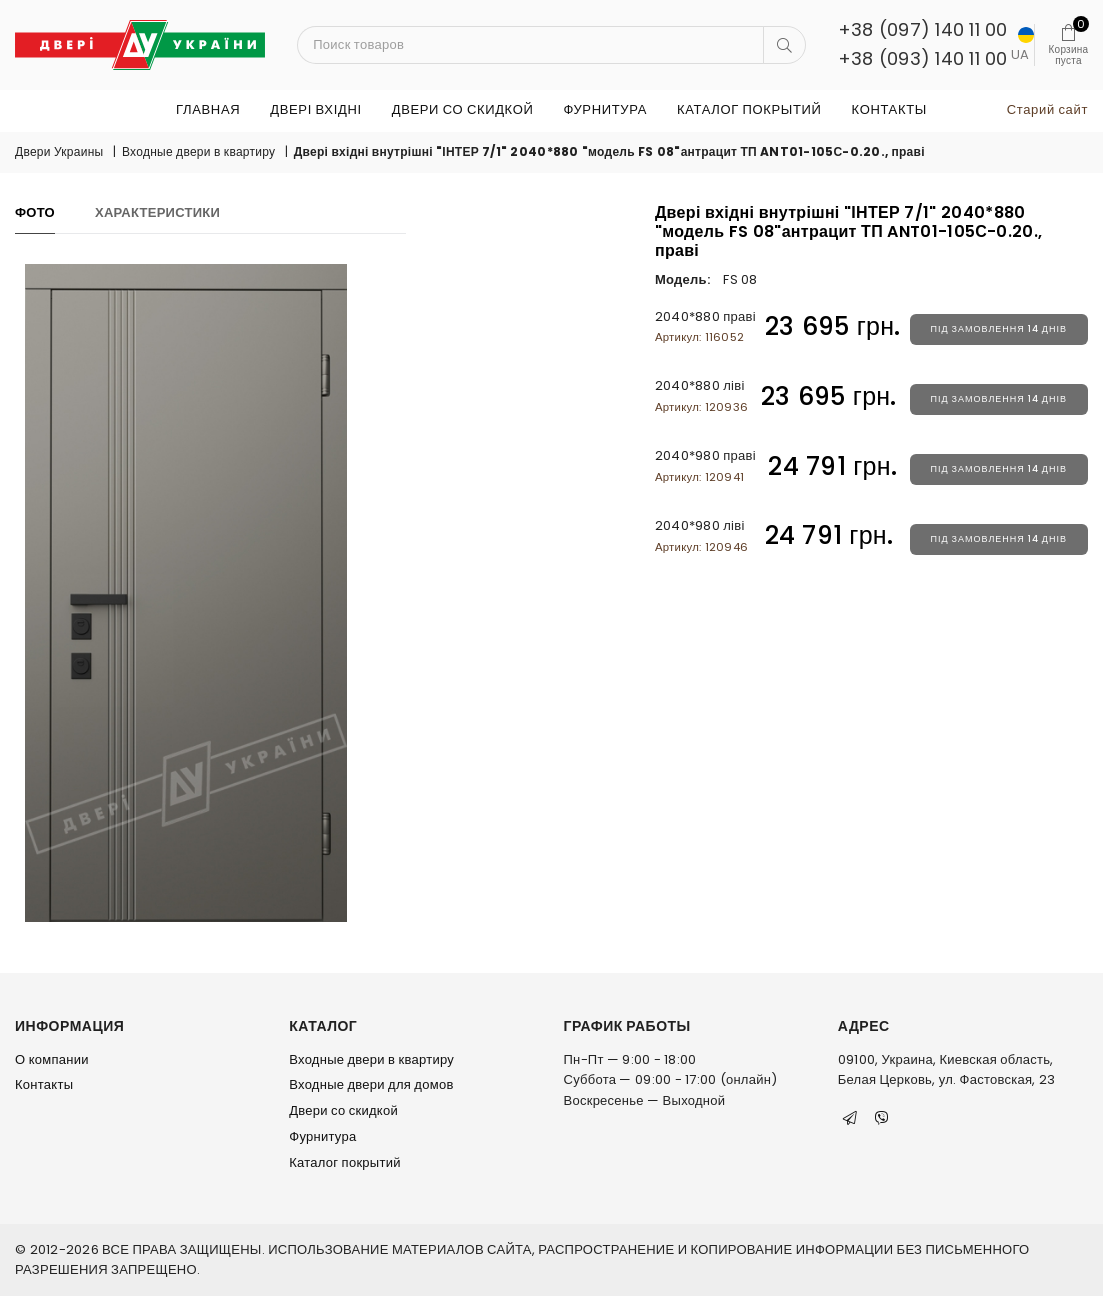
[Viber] (882, 1118)
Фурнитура (604, 109)
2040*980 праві (705, 465)
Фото (35, 212)
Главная (208, 109)
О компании (52, 1059)
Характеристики (157, 212)
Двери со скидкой (463, 109)
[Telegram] (850, 1118)
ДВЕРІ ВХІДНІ (315, 109)
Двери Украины (59, 151)
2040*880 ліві (701, 395)
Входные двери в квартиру (198, 151)
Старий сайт (1047, 109)
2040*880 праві (705, 326)
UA (1021, 45)
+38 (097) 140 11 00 (923, 29)
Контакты (889, 109)
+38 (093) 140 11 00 (923, 58)
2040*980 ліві (701, 535)
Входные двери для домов (371, 1084)
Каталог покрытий (749, 109)
